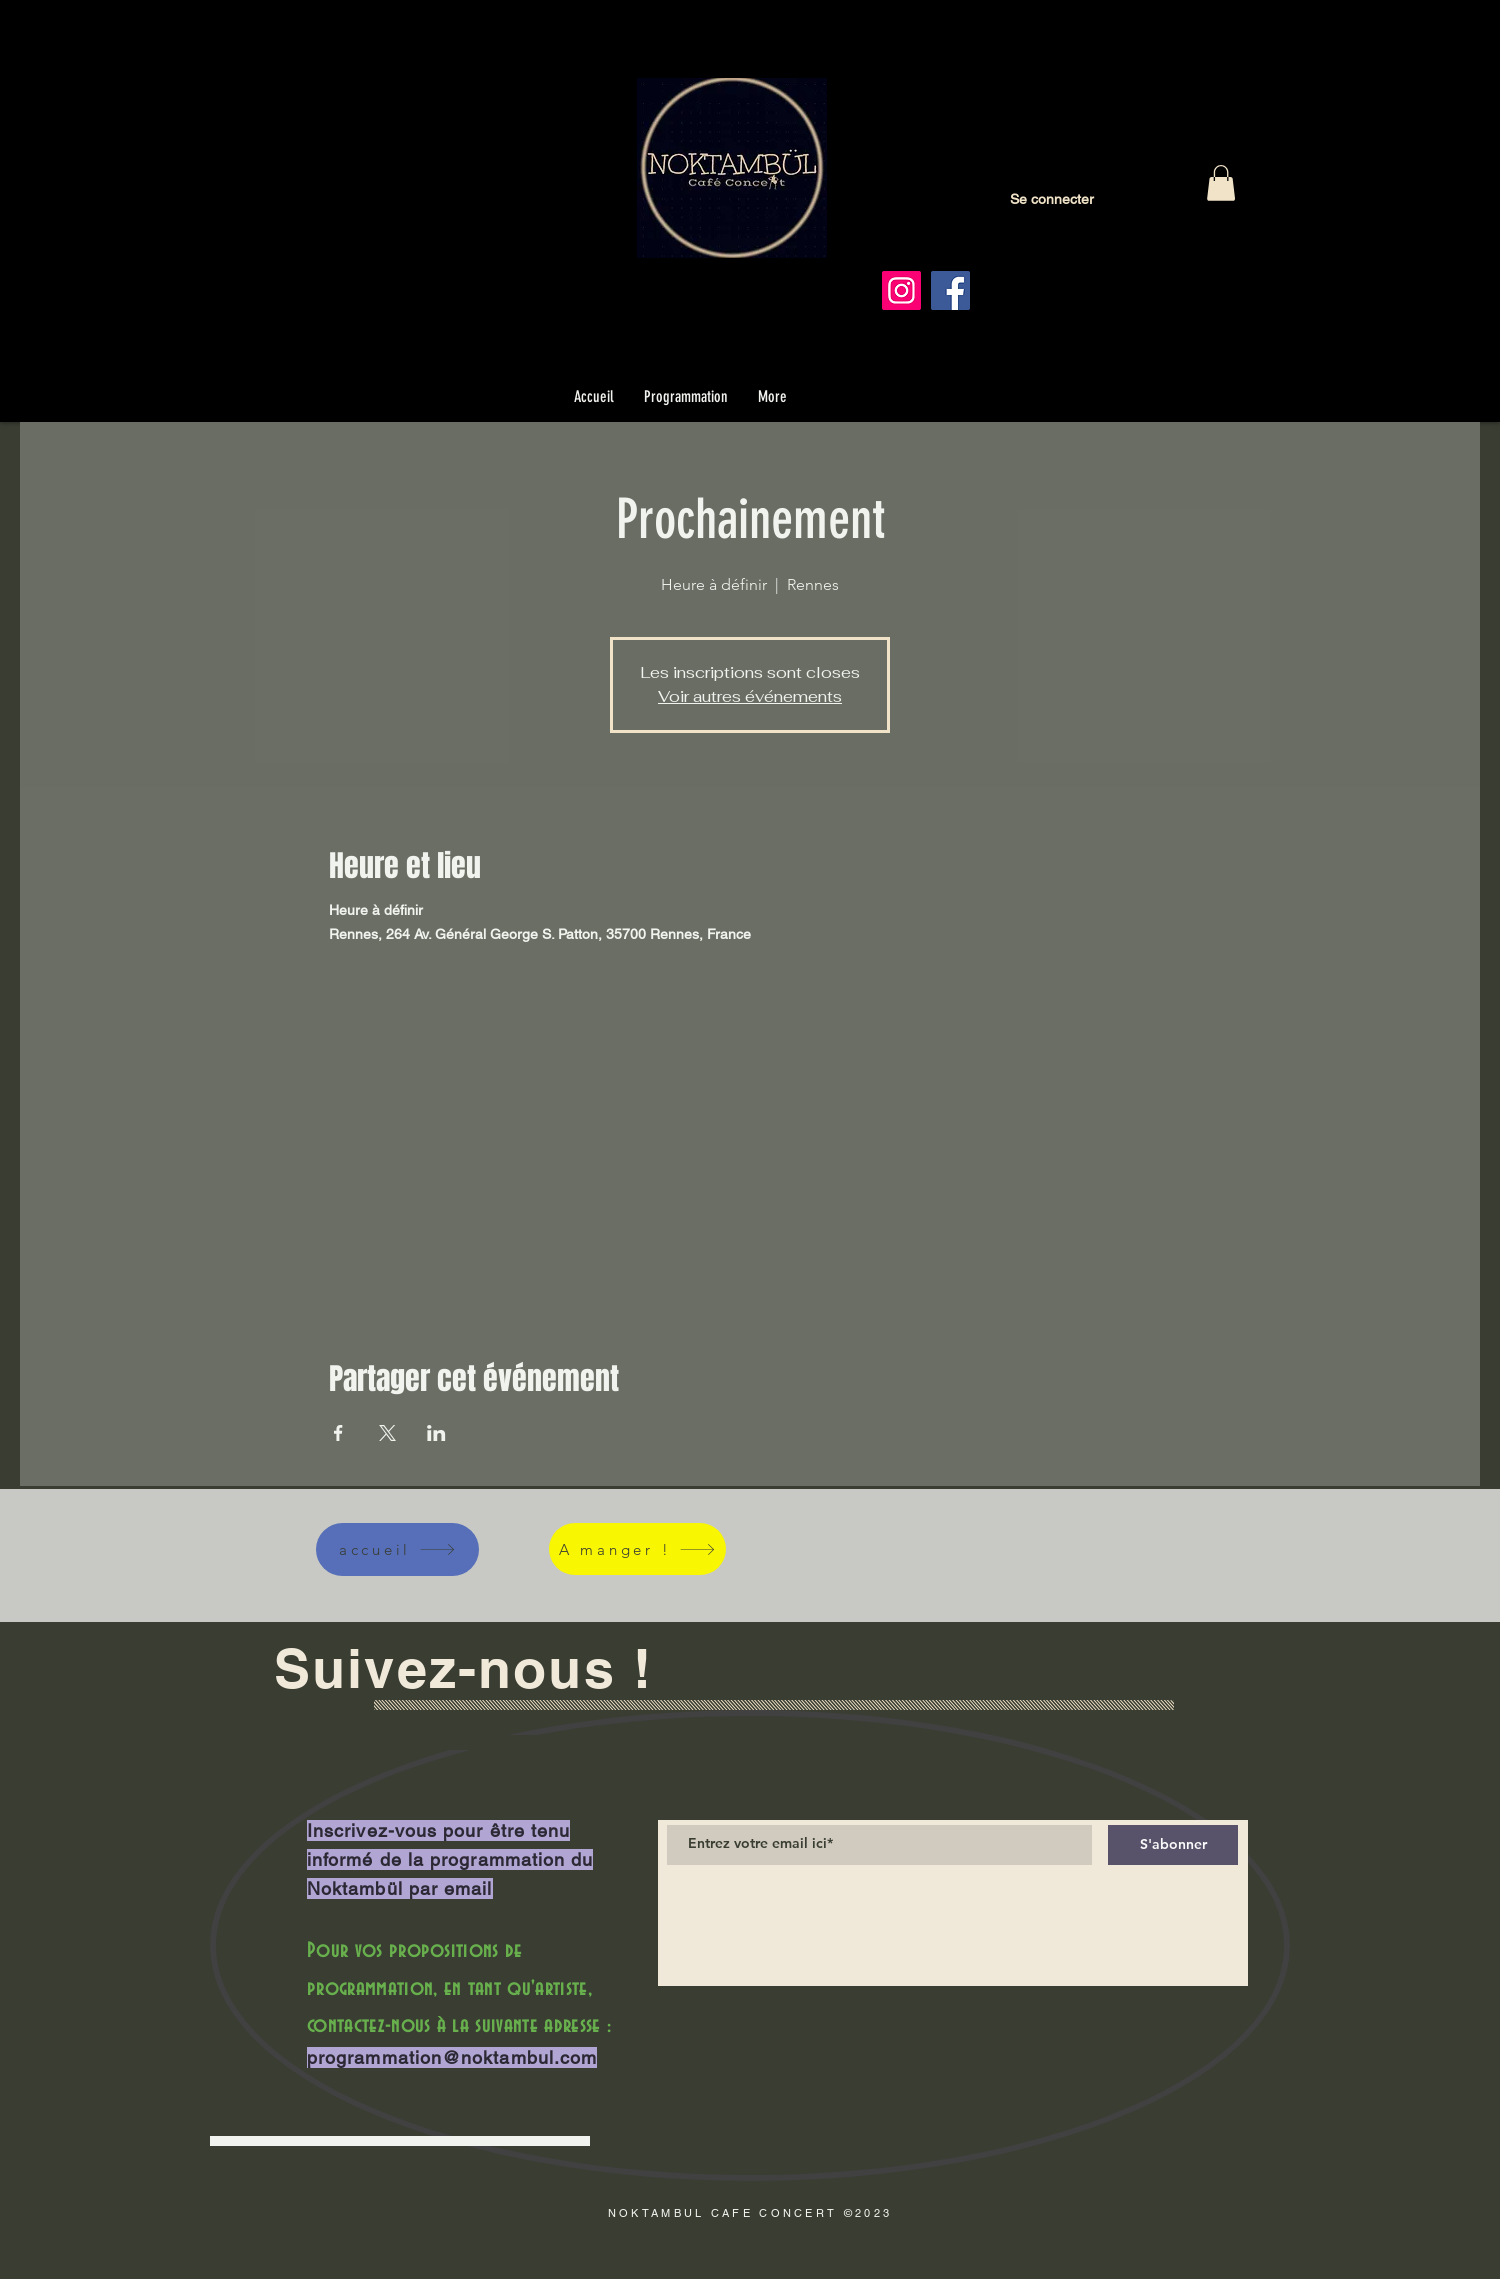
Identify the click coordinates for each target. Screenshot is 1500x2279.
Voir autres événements (750, 696)
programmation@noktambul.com (452, 2057)
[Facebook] (950, 290)
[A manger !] (637, 1549)
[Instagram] (901, 290)
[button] (1221, 183)
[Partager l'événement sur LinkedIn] (436, 1433)
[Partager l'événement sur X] (387, 1433)
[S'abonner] (1173, 1845)
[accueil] (397, 1549)
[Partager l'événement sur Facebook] (338, 1433)
